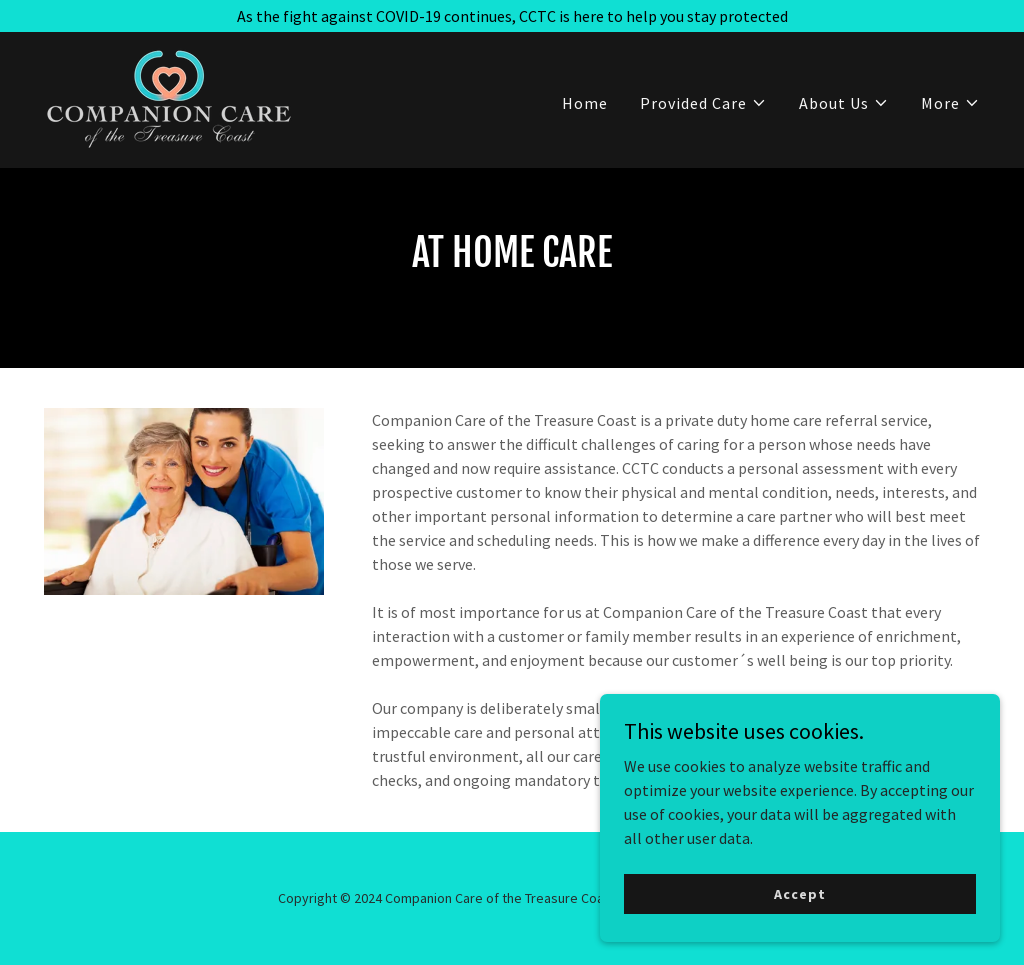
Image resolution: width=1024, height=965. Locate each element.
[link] (168, 98)
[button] (703, 103)
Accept (799, 893)
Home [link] (585, 103)
